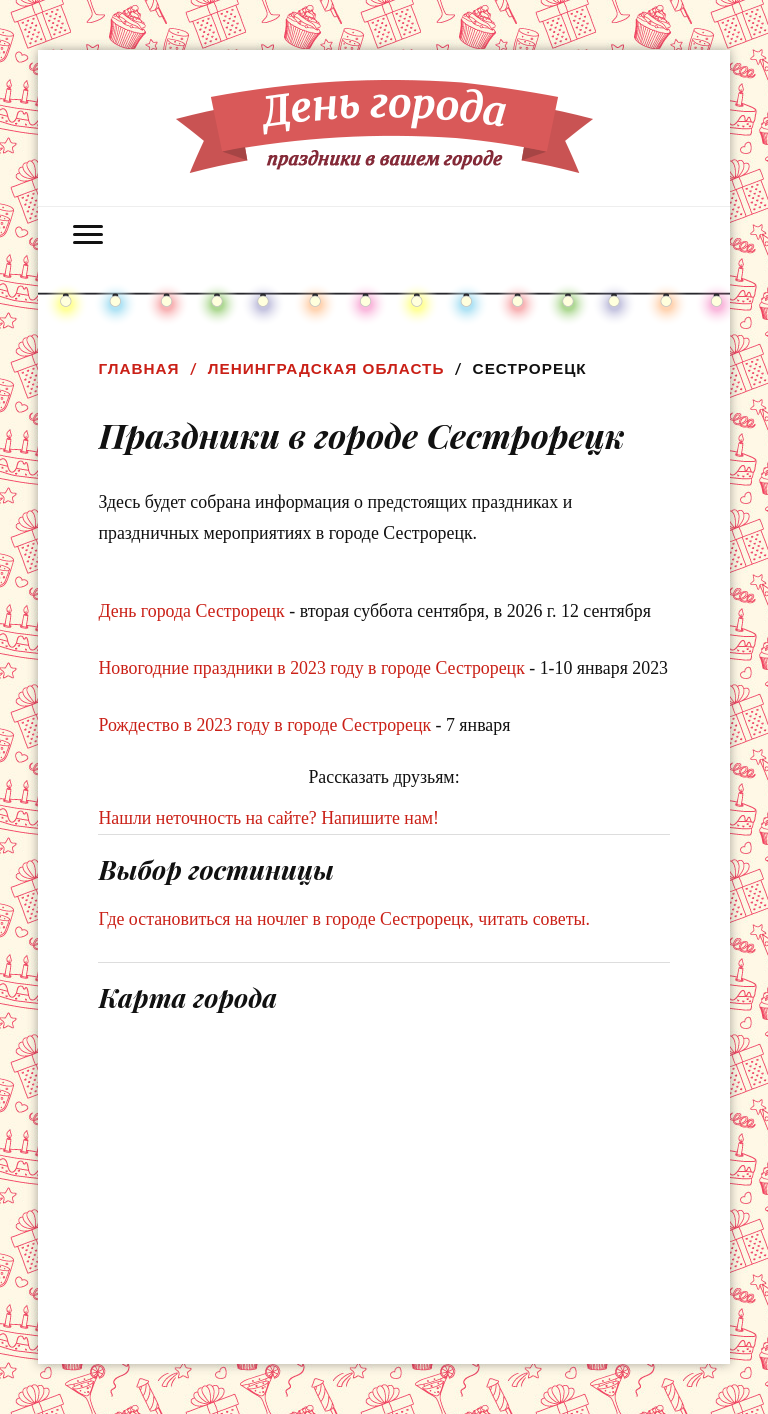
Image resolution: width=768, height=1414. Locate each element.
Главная (138, 368)
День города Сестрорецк (191, 611)
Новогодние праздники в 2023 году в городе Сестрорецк (311, 668)
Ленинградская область (326, 368)
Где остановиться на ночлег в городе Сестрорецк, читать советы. (344, 919)
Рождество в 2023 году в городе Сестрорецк (264, 725)
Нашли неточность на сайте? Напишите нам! (268, 818)
